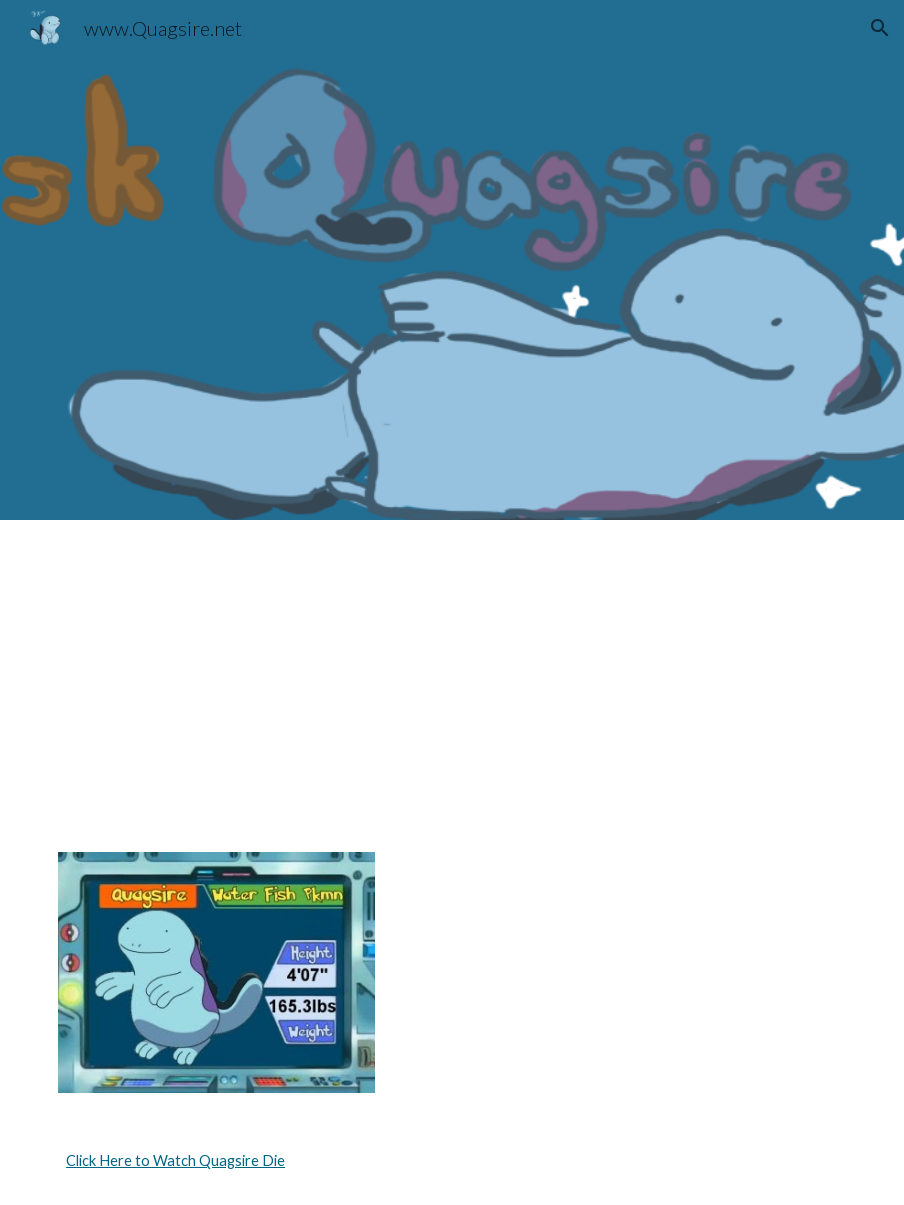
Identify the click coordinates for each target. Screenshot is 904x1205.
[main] (452, 1161)
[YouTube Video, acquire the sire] (250, 674)
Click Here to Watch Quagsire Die (175, 1160)
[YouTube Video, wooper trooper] (654, 674)
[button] (880, 28)
